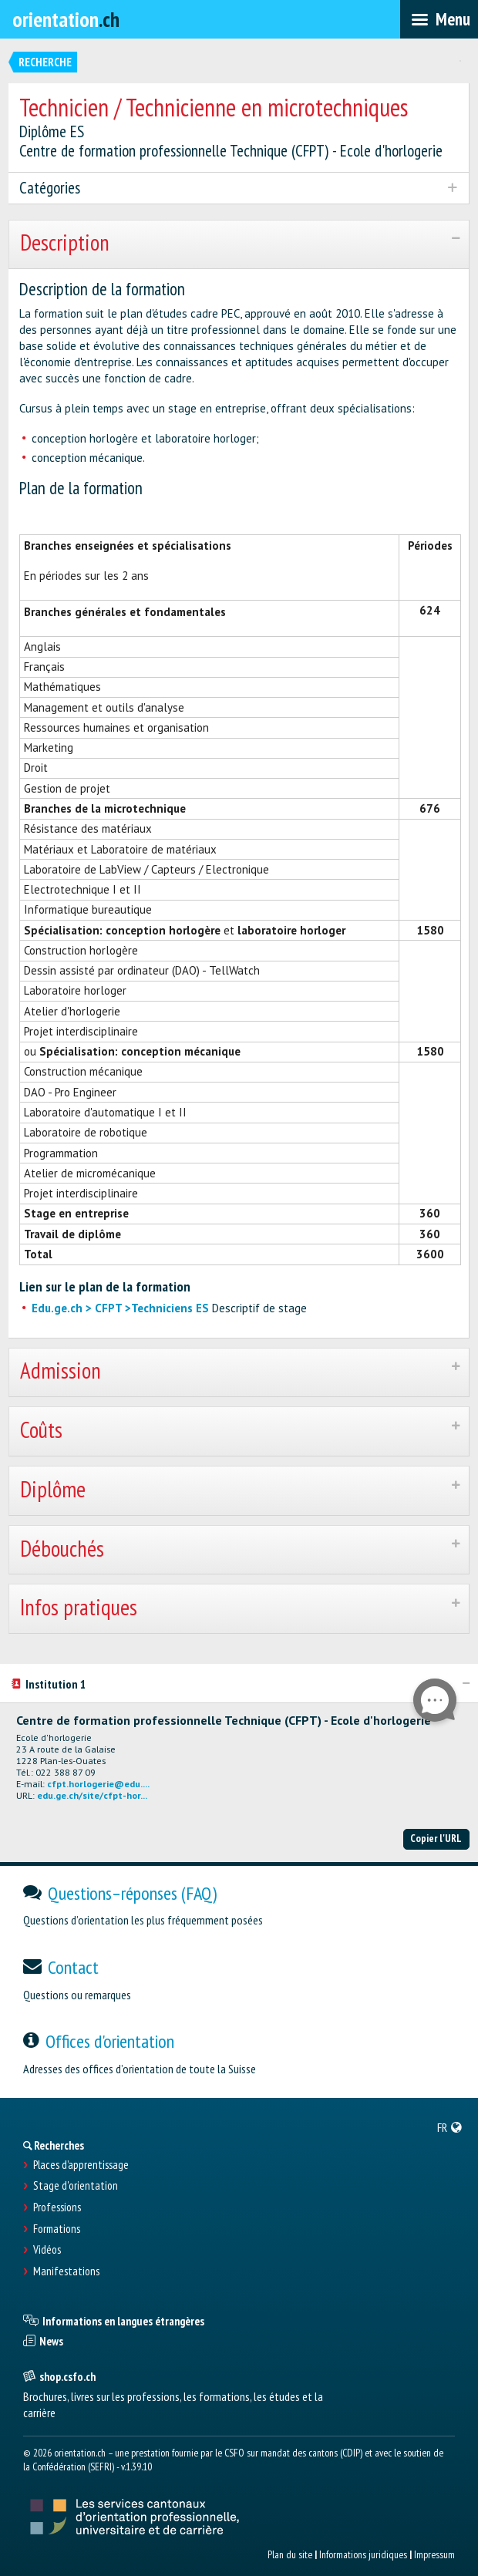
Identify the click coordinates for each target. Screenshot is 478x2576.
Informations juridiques (363, 2554)
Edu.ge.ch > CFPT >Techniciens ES (120, 1308)
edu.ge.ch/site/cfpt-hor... (92, 1795)
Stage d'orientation (75, 2186)
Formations (56, 2229)
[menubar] (439, 19)
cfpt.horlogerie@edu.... (98, 1784)
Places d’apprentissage (81, 2165)
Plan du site (290, 2554)
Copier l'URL (436, 1838)
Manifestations (66, 2271)
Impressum (434, 2554)
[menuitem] (450, 2127)
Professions (57, 2207)
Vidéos (47, 2250)
